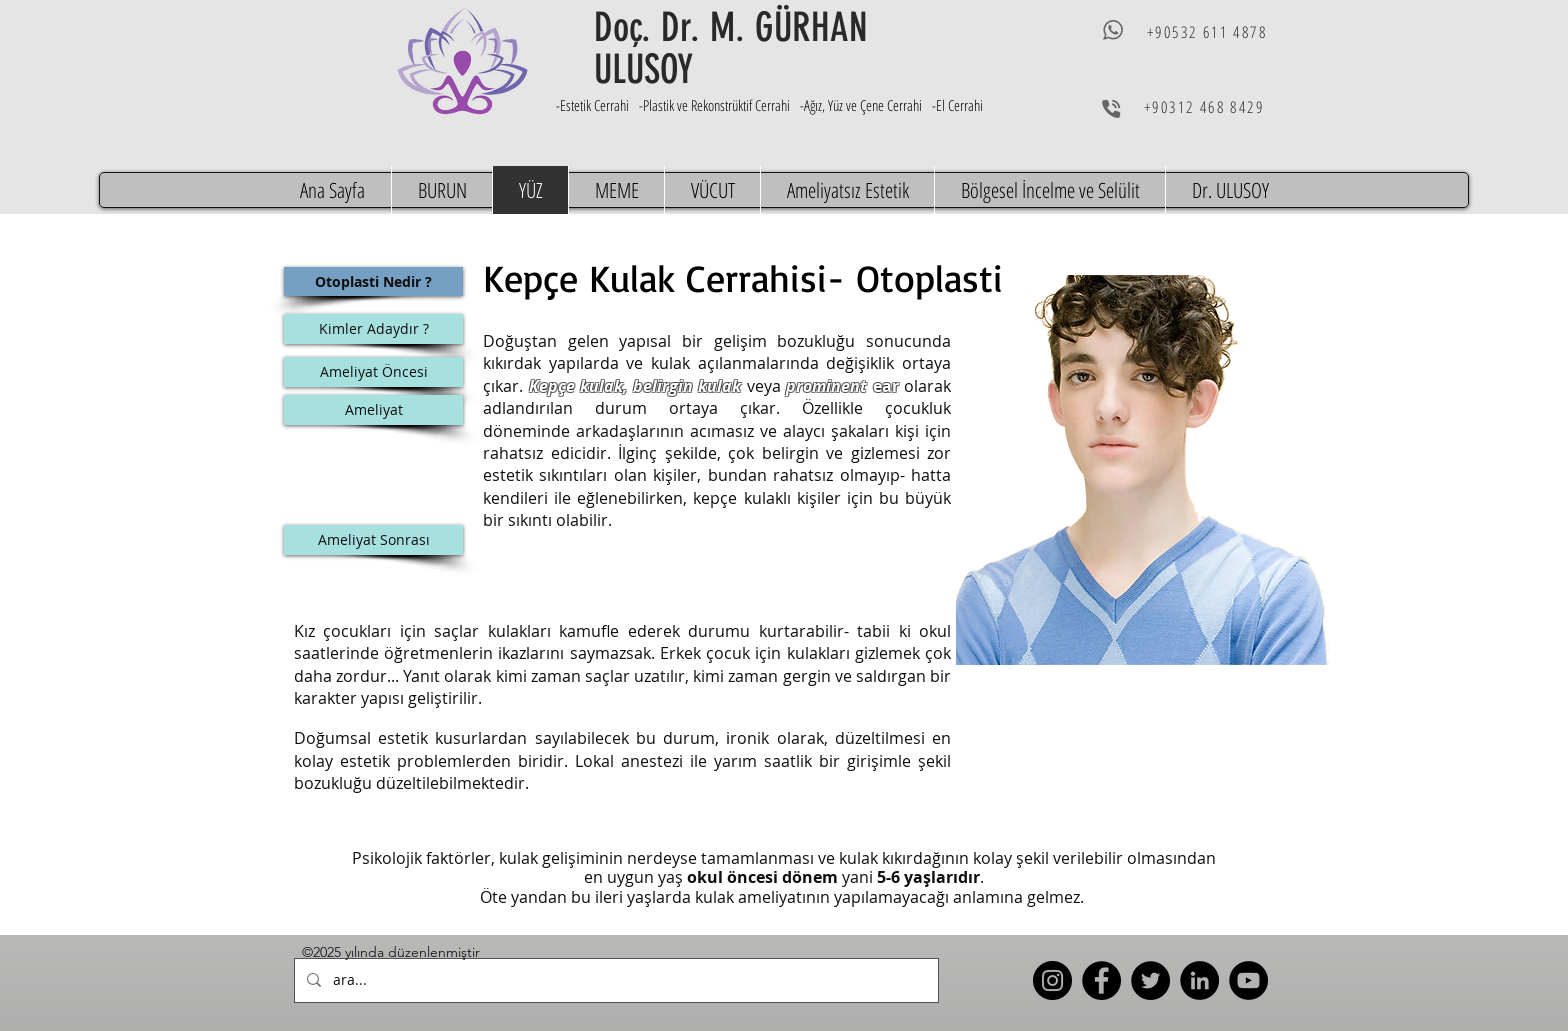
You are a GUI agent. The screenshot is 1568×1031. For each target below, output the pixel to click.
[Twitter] (1150, 980)
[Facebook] (1101, 980)
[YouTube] (1248, 980)
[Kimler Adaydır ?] (373, 329)
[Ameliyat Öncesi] (373, 372)
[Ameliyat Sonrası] (373, 540)
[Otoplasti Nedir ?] (373, 281)
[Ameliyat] (373, 410)
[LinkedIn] (1199, 980)
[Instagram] (1052, 980)
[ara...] (614, 980)
